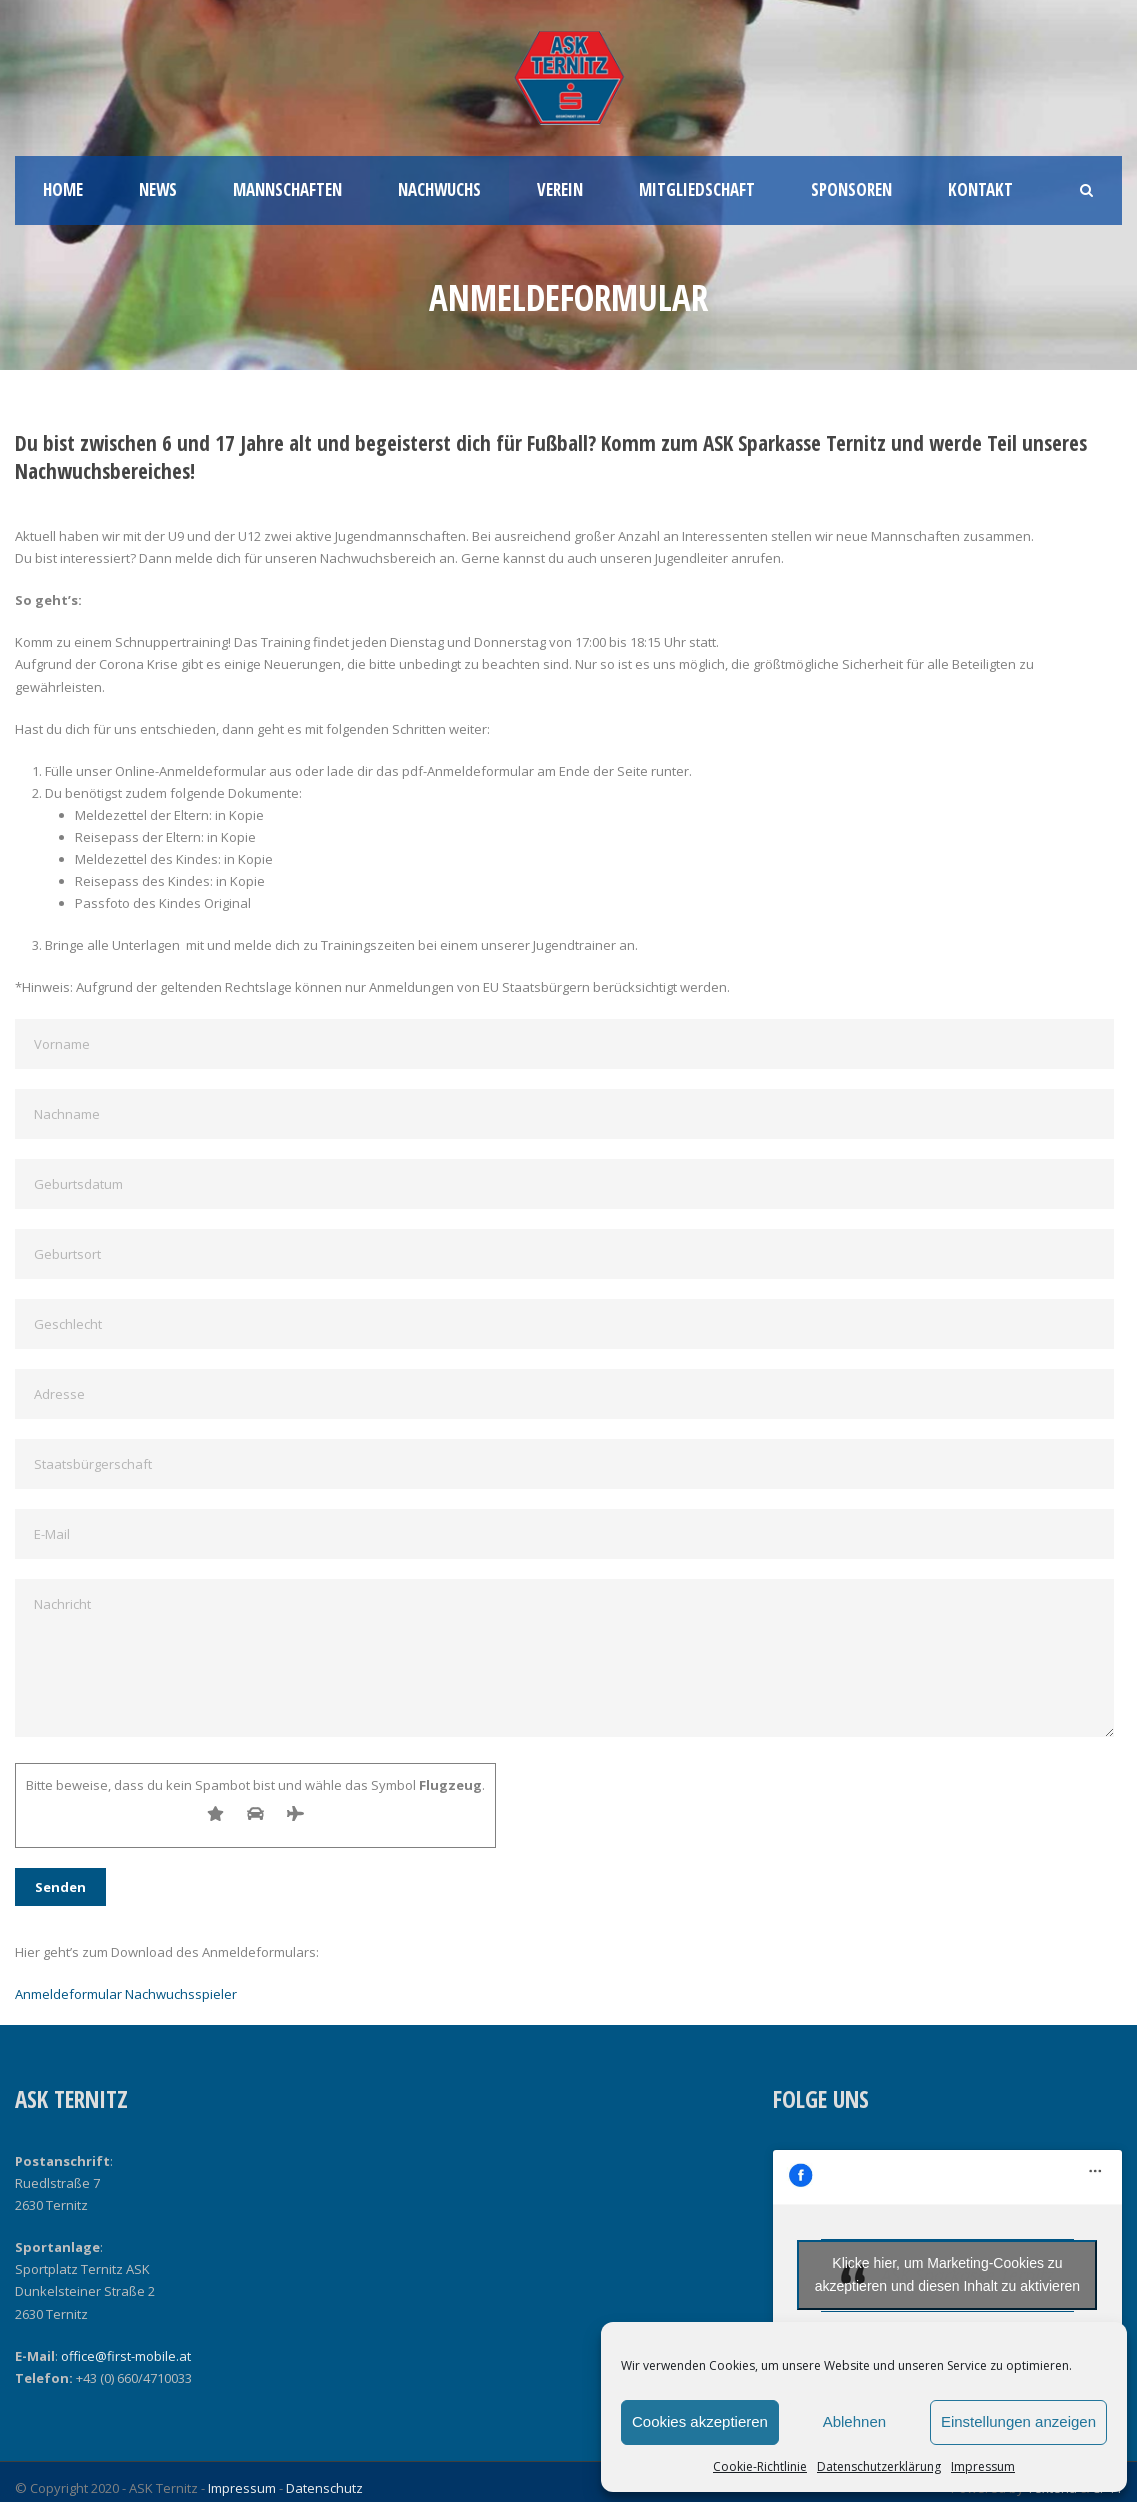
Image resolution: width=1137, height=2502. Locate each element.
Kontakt (980, 189)
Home (63, 189)
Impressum (983, 2466)
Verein (560, 189)
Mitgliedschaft (697, 189)
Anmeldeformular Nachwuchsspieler (126, 1994)
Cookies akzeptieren (700, 2421)
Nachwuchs (439, 189)
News (158, 189)
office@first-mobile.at (126, 2356)
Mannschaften (287, 189)
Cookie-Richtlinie (760, 2466)
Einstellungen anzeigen (1018, 2421)
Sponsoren (851, 189)
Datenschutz (324, 2488)
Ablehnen (854, 2421)
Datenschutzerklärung (879, 2466)
